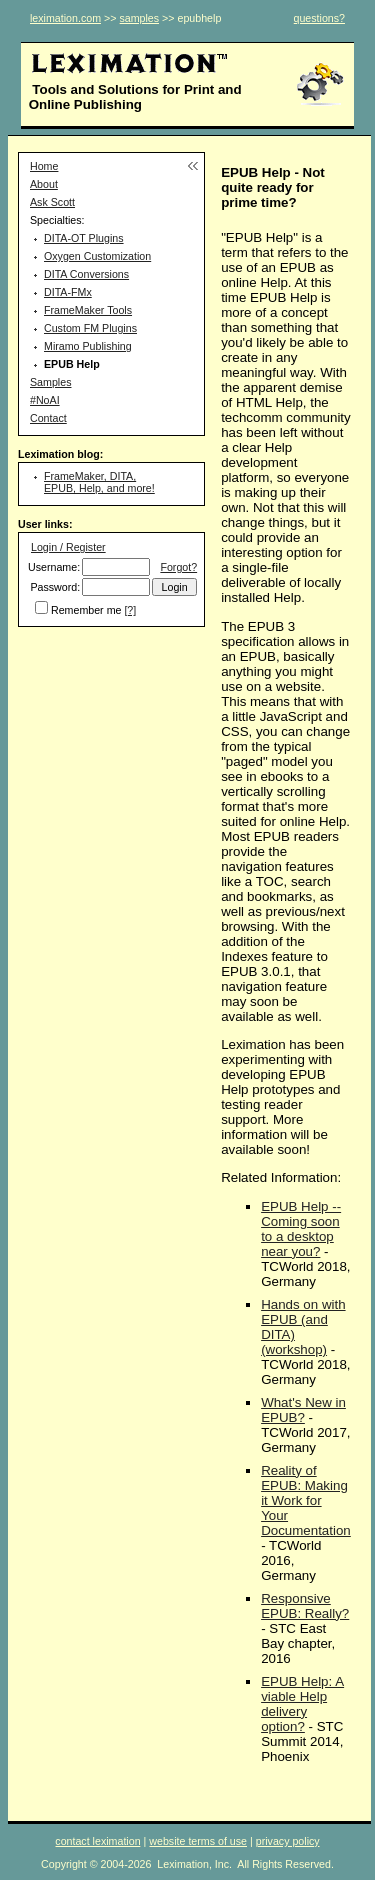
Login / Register (68, 547)
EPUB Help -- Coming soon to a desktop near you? (301, 1229)
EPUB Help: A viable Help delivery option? (302, 1704)
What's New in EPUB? (303, 1410)
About (44, 184)
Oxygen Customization (97, 256)
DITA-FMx (68, 292)
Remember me (86, 610)
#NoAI (45, 400)
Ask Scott (52, 202)
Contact (48, 418)
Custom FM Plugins (90, 328)
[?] (130, 610)
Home (44, 166)
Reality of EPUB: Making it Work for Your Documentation (306, 1500)
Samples (50, 382)
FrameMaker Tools (88, 310)
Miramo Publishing (88, 346)
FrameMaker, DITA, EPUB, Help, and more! (99, 482)
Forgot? (178, 567)
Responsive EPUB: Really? (305, 1606)
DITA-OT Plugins (84, 238)
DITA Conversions (86, 274)
